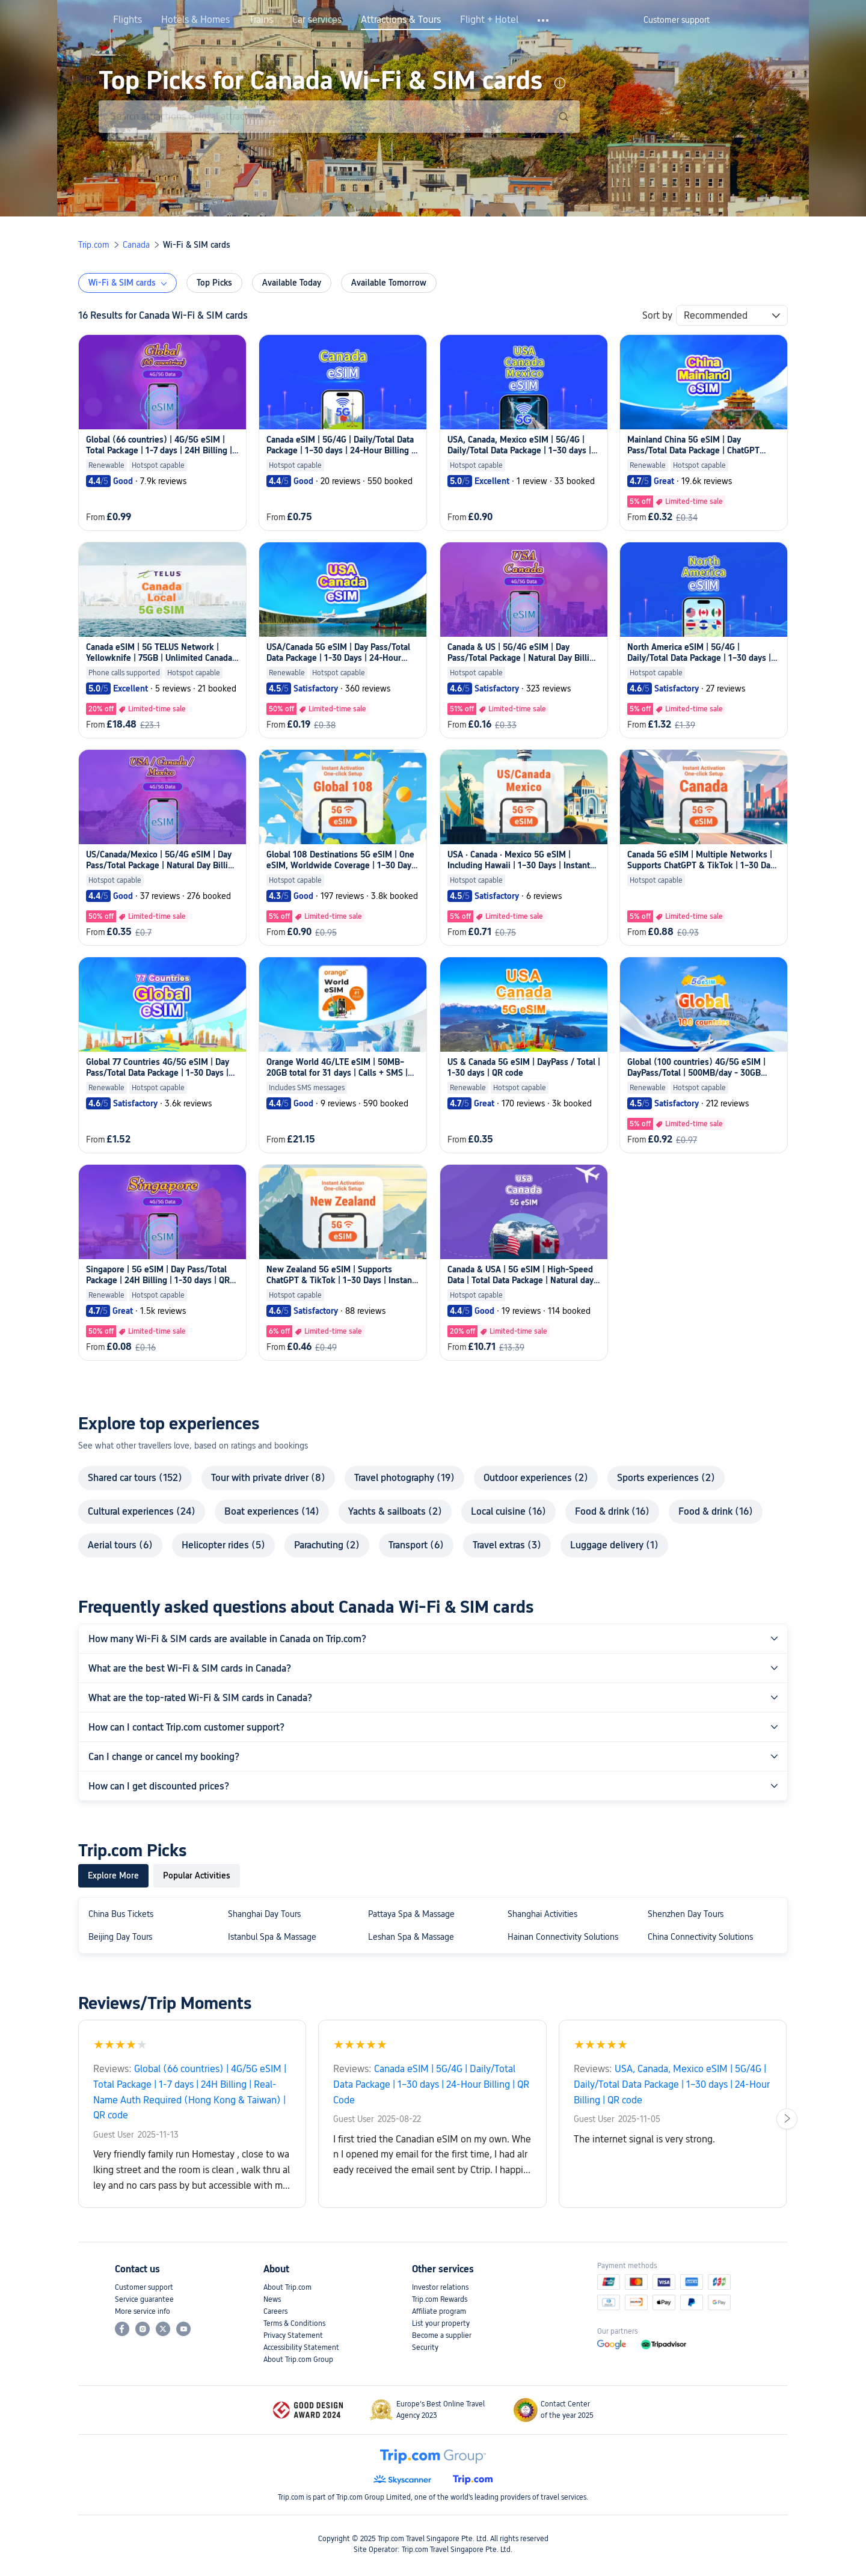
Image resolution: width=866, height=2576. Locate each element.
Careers (275, 2311)
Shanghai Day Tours (264, 1914)
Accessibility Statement (301, 2347)
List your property (441, 2323)
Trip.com (93, 245)
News (272, 2299)
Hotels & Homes (195, 19)
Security (425, 2347)
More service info (142, 2311)
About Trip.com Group (298, 2359)
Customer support (144, 2287)
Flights (127, 19)
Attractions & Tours (401, 19)
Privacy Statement (293, 2335)
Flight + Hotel (489, 19)
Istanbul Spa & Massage (272, 1937)
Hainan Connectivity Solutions (563, 1937)
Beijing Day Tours (120, 1937)
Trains (261, 19)
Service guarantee (144, 2299)
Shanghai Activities (542, 1914)
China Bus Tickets (120, 1914)
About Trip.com (287, 2287)
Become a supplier (441, 2335)
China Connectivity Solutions (700, 1937)
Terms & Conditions (294, 2323)
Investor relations (440, 2287)
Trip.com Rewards (439, 2299)
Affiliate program (439, 2311)
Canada (136, 245)
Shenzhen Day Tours (685, 1914)
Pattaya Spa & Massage (411, 1914)
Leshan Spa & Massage (411, 1937)
